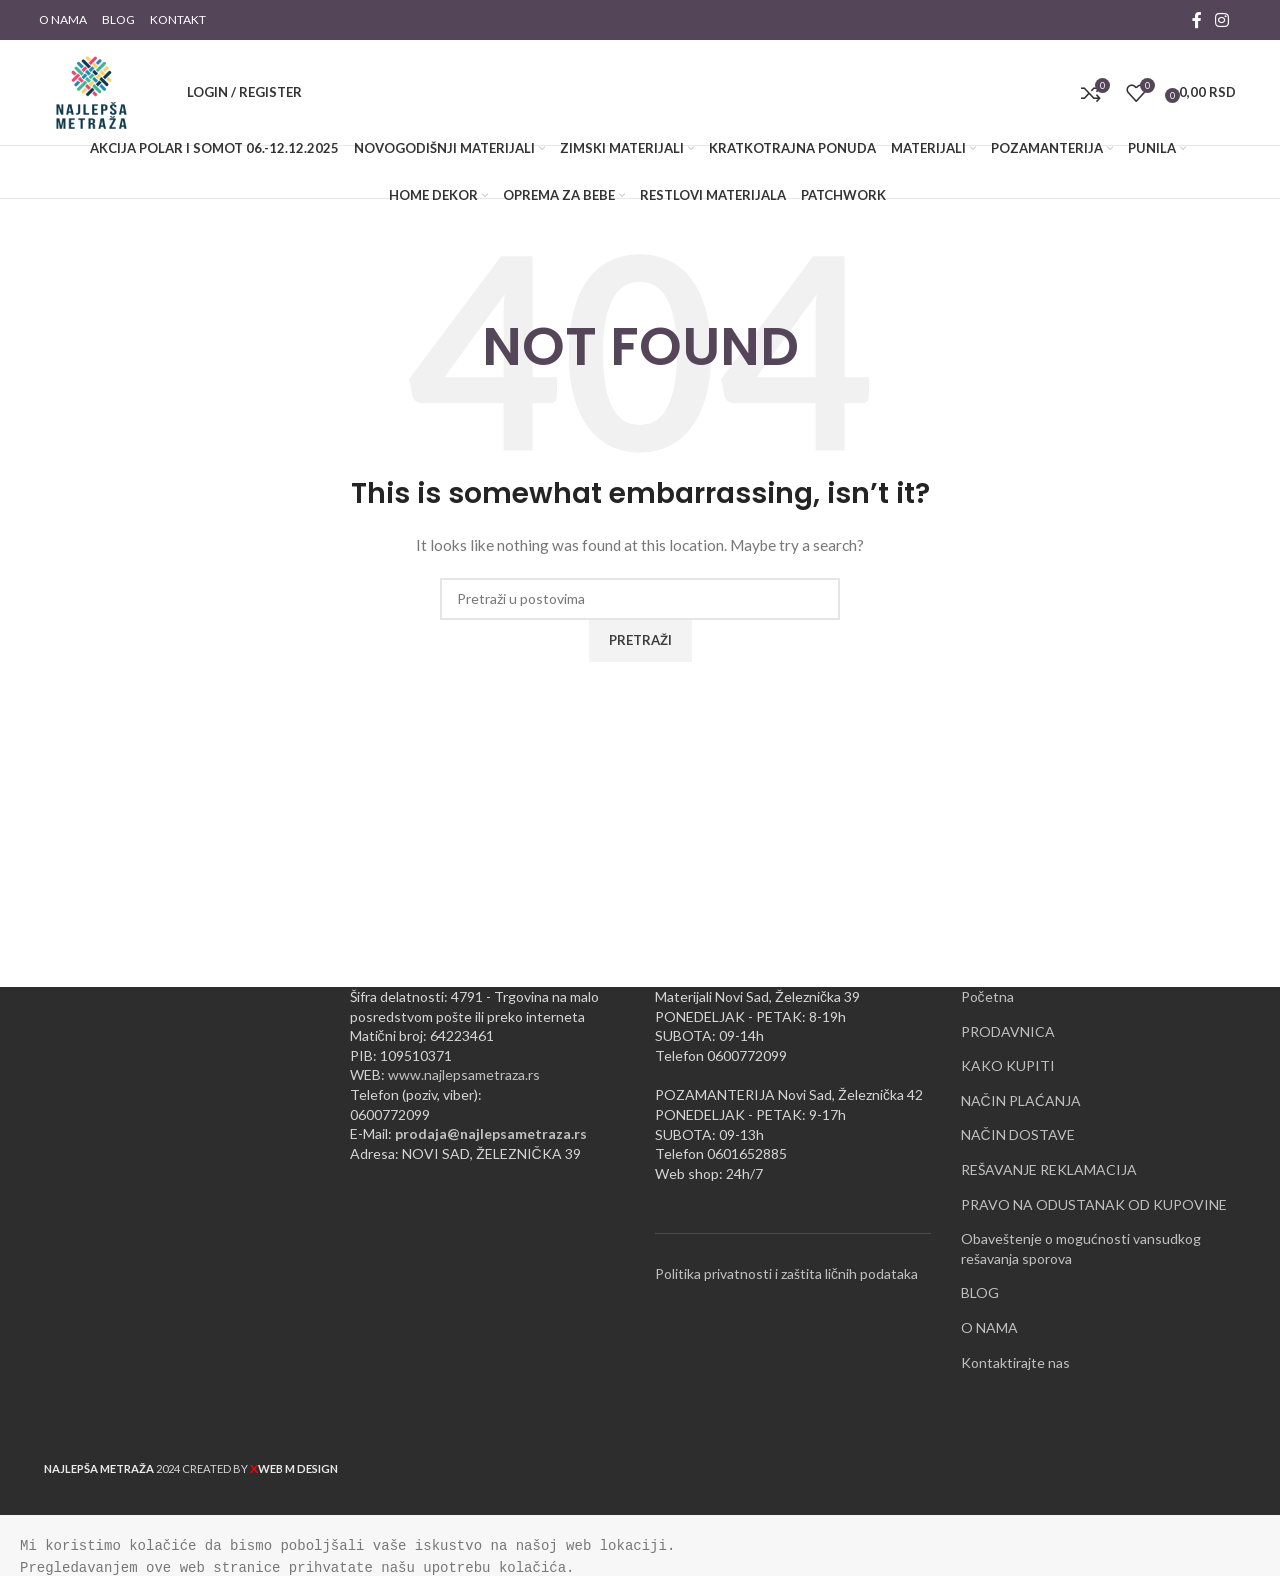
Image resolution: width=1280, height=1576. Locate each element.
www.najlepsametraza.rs (464, 1074)
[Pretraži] (159, 93)
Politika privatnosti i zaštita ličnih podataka (786, 1273)
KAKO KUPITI (1008, 1065)
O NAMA (989, 1327)
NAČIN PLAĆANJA (1021, 1100)
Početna (987, 996)
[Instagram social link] (1222, 20)
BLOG (980, 1292)
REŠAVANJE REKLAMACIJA (1049, 1169)
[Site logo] (91, 90)
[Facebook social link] (1197, 20)
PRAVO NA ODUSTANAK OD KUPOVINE (1094, 1204)
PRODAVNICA (1008, 1031)
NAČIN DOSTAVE (1018, 1134)
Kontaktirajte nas (1015, 1362)
